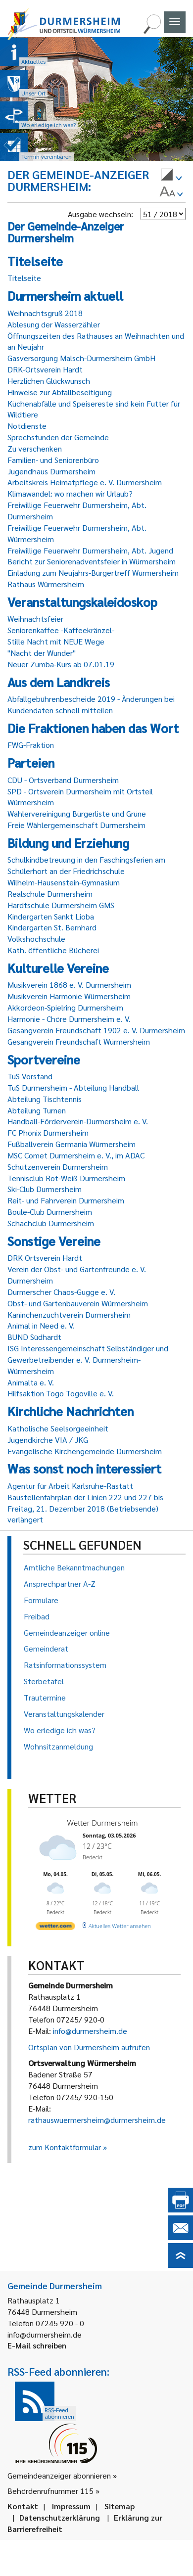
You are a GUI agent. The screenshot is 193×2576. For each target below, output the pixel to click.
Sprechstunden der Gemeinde (58, 437)
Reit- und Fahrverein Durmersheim (65, 1200)
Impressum (71, 2506)
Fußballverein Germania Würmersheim (71, 1144)
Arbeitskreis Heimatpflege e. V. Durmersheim (84, 482)
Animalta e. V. (30, 1382)
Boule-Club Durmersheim (49, 1211)
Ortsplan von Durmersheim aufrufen (89, 2047)
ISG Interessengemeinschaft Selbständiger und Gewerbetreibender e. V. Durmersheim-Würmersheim (87, 1359)
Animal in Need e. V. (41, 1325)
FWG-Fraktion (30, 744)
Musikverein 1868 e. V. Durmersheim (69, 984)
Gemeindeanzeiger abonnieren (59, 2475)
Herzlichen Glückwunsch (48, 380)
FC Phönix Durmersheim (48, 1132)
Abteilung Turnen (36, 1110)
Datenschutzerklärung (59, 2517)
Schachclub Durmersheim (50, 1223)
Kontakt (22, 2506)
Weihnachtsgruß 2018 (45, 313)
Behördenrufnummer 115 (50, 2490)
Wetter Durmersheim (101, 1823)
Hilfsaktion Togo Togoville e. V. (60, 1393)
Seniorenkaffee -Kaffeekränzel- (60, 630)
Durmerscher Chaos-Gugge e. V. (61, 1292)
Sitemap (119, 2506)
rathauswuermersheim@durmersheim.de (97, 2120)
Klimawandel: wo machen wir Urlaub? (70, 493)
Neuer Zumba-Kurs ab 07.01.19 (60, 664)
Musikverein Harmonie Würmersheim (69, 996)
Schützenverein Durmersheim (57, 1166)
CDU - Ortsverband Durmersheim (63, 780)
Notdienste (27, 425)
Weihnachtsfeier (35, 618)
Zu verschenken (34, 448)
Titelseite (24, 278)
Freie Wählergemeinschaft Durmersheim (76, 825)
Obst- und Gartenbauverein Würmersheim (77, 1303)
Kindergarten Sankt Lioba (50, 916)
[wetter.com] (55, 1925)
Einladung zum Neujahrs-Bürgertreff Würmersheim (93, 572)
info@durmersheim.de (90, 2030)
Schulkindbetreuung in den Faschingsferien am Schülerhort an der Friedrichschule (86, 865)
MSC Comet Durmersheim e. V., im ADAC (76, 1155)
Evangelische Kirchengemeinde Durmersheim (84, 1451)
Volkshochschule (36, 938)
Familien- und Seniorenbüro (53, 460)
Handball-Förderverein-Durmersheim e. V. (77, 1121)
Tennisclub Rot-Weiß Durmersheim (66, 1178)
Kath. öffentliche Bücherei (53, 950)
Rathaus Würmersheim (45, 584)
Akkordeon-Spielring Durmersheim (65, 1007)
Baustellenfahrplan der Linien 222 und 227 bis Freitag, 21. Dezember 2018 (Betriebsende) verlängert (85, 1508)
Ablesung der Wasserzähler (53, 324)
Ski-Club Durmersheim (44, 1189)
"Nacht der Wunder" (41, 652)
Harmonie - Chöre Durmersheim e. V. (69, 1018)
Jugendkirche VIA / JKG (47, 1439)
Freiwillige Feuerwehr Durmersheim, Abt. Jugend (90, 550)
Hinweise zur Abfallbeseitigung (59, 392)
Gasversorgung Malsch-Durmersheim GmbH (81, 358)
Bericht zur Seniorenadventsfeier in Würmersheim (91, 561)
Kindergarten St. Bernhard (51, 927)
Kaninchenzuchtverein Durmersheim (69, 1314)
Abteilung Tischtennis (44, 1099)
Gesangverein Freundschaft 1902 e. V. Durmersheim (96, 1030)
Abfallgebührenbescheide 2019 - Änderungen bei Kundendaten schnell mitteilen (91, 704)
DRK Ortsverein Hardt (44, 1257)
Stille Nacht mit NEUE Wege (55, 641)
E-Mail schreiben (36, 2345)
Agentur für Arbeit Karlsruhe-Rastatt (70, 1485)
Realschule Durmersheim (50, 893)
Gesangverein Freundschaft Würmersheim (78, 1041)
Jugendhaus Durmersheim (51, 471)
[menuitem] (171, 176)
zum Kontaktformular (64, 2147)
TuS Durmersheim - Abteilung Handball (73, 1087)
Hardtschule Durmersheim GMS (60, 905)
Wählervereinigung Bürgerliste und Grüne (76, 813)
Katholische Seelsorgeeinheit (57, 1428)
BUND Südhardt (34, 1337)
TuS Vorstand (29, 1076)
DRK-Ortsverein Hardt (45, 369)
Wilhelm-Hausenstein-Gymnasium (63, 882)
